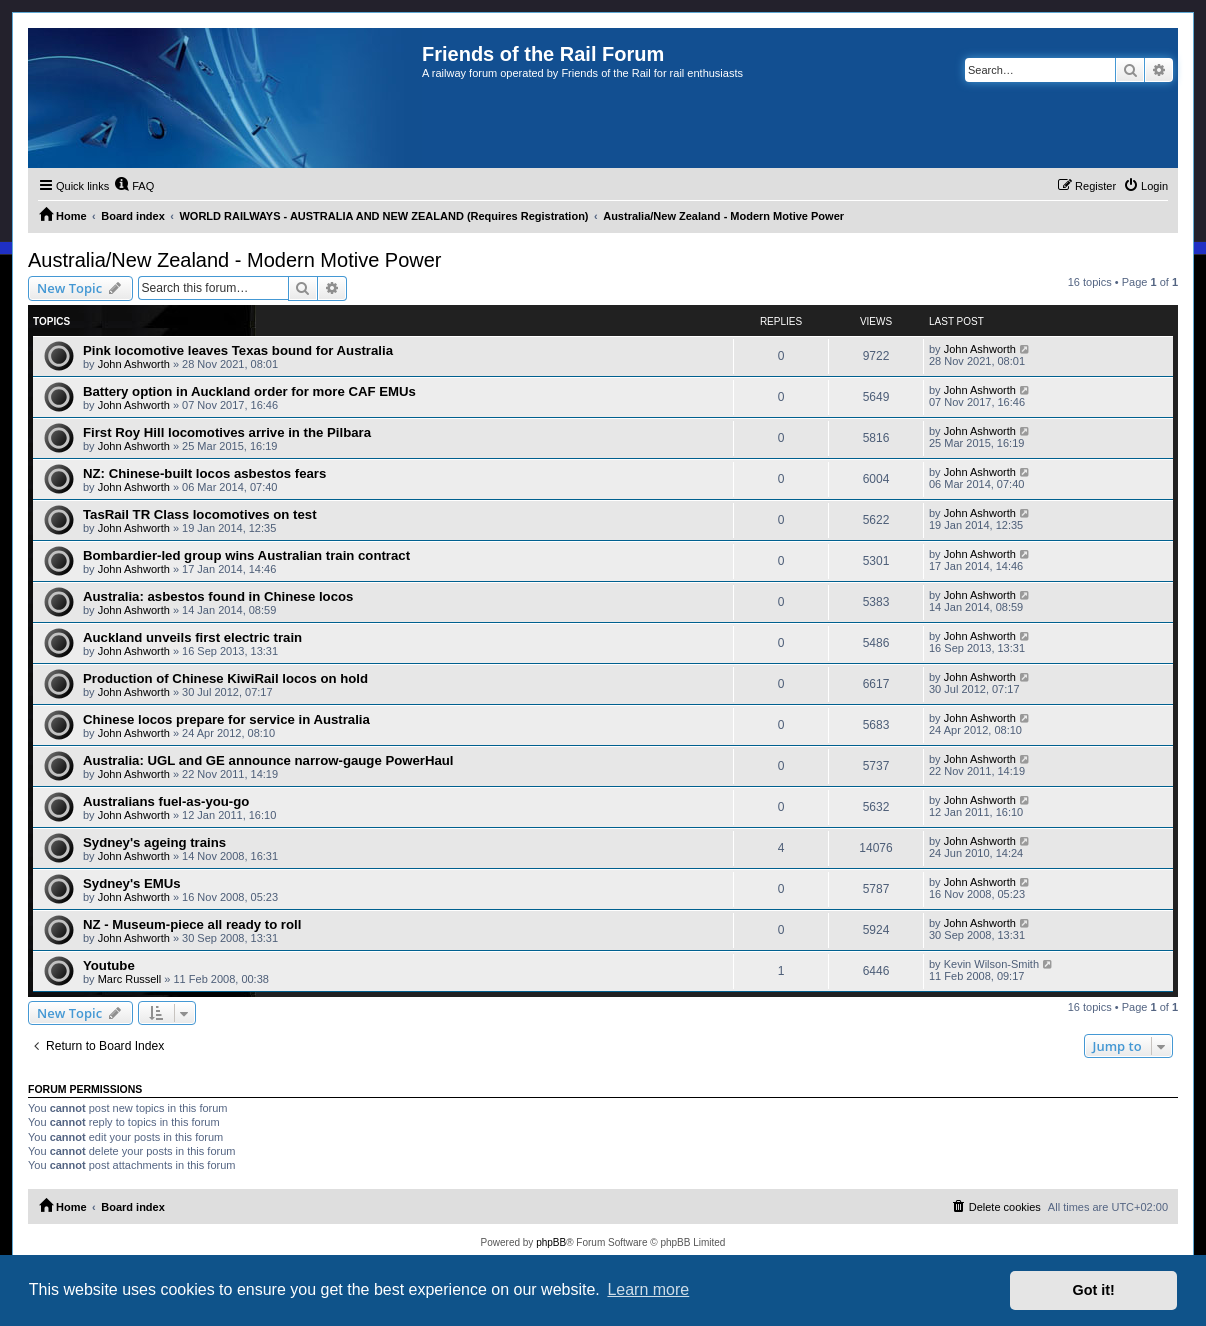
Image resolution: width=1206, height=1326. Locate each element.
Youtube (109, 965)
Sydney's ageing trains (154, 842)
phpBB (551, 1242)
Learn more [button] (648, 1289)
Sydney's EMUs (132, 883)
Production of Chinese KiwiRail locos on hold (225, 678)
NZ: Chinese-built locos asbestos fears (204, 473)
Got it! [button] (1094, 1290)
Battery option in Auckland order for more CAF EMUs (249, 391)
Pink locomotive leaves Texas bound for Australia (238, 350)
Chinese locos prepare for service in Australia (226, 719)
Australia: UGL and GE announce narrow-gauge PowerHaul (268, 760)
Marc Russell (130, 979)
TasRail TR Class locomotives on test (200, 514)
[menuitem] (134, 186)
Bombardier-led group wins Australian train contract (246, 555)
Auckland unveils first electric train (192, 637)
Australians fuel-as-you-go (166, 801)
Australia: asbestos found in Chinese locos (218, 596)
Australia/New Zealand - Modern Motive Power (235, 260)
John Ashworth (134, 364)
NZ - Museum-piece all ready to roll (192, 924)
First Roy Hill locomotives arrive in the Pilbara (227, 432)
